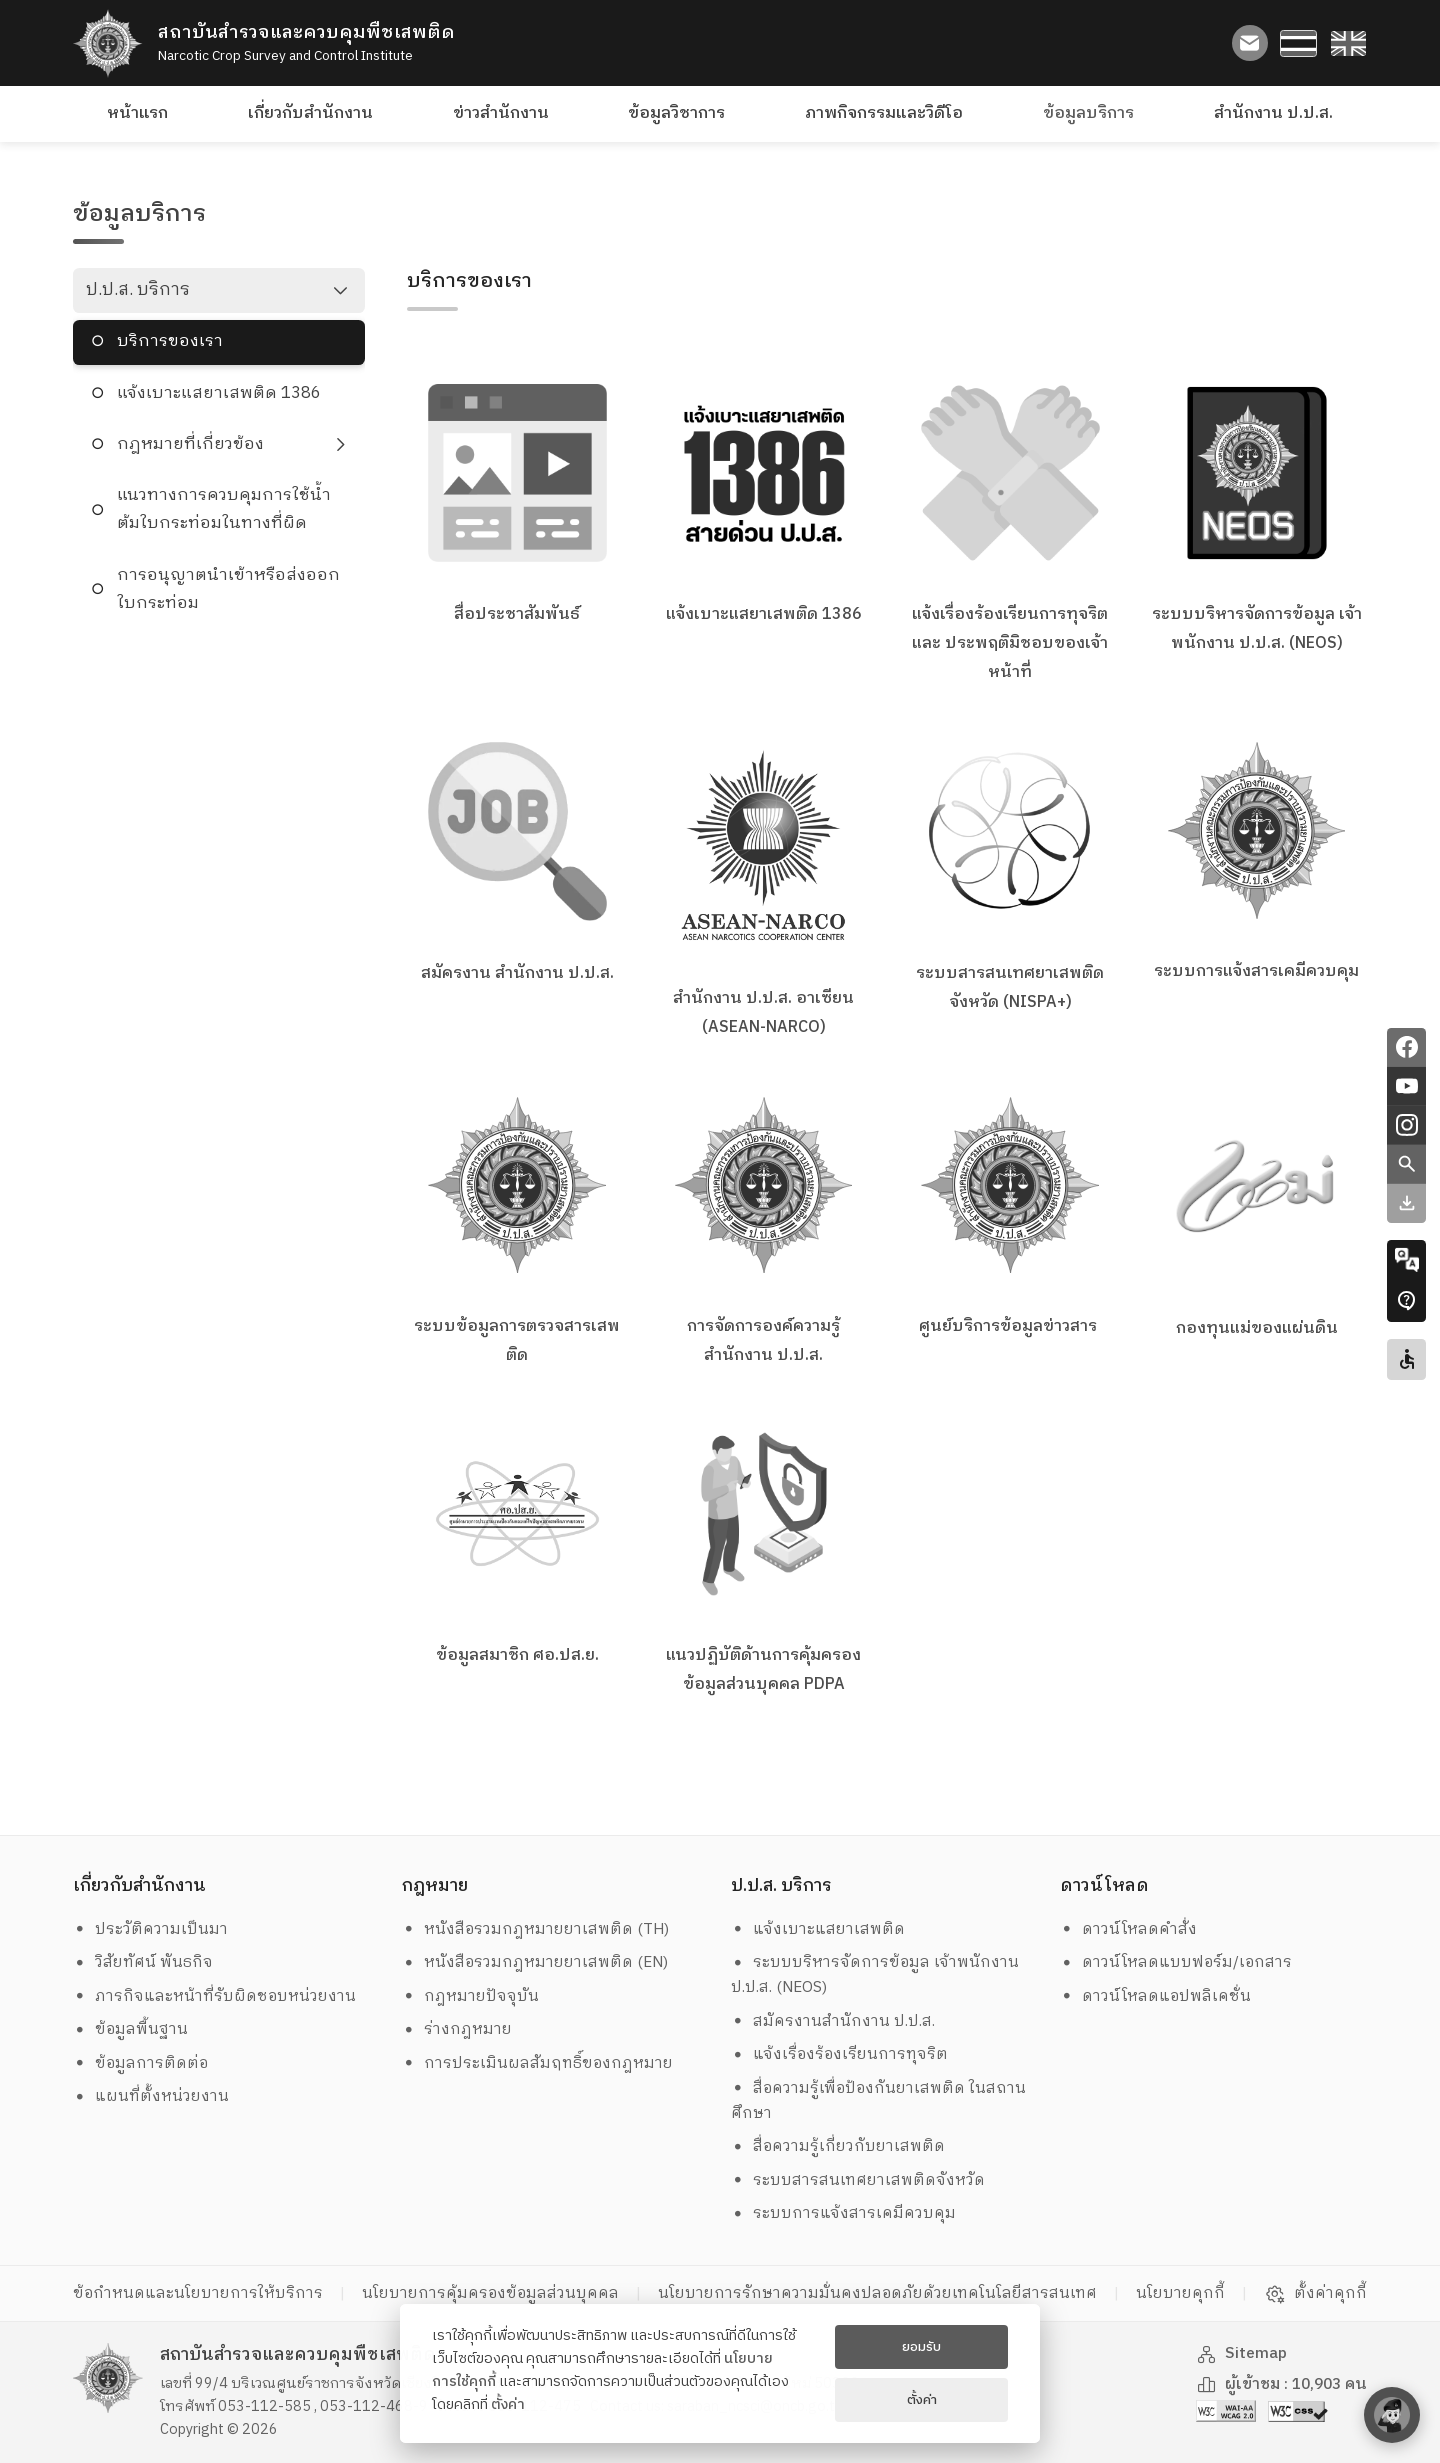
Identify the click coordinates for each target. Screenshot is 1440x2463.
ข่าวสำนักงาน (501, 113)
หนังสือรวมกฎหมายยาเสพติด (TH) (536, 1929)
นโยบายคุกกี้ (1180, 2293)
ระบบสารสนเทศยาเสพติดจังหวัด (858, 2180)
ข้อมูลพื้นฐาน (131, 2029)
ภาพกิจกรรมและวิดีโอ (884, 113)
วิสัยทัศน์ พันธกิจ (143, 1962)
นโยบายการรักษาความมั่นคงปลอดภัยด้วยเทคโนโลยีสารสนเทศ (877, 2293)
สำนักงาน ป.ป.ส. (1273, 113)
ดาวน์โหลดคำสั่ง (1129, 1929)
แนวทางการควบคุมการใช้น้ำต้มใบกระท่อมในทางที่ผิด (224, 509)
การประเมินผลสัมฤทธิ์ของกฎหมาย (538, 2063)
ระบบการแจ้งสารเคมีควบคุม (844, 2213)
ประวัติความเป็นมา (151, 1929)
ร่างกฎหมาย (457, 2029)
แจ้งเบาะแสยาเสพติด (818, 1929)
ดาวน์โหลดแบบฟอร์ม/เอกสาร (1176, 1962)
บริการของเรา (170, 341)
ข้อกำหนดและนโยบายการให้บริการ (198, 2293)
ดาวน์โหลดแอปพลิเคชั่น (1156, 1996)
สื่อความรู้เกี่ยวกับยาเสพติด (838, 2146)
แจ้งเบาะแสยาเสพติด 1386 (219, 393)
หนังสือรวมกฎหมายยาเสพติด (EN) (535, 1962)
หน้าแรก (137, 113)
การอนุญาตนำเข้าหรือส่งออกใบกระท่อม (228, 589)
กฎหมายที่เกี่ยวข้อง (190, 444)
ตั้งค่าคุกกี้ (1315, 2294)
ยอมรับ (921, 2347)
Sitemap (1242, 2353)
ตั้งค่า (508, 2405)
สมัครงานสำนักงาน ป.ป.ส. (833, 2021)
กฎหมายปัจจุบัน (471, 1996)
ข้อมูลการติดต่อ (141, 2063)
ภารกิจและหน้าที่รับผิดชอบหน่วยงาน (215, 1996)
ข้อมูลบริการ (1088, 113)
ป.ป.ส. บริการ (138, 290)
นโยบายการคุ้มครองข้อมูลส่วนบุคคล (490, 2293)
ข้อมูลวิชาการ (676, 113)
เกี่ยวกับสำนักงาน (310, 113)
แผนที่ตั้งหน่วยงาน (151, 2096)
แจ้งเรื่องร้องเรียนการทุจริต (840, 2054)
